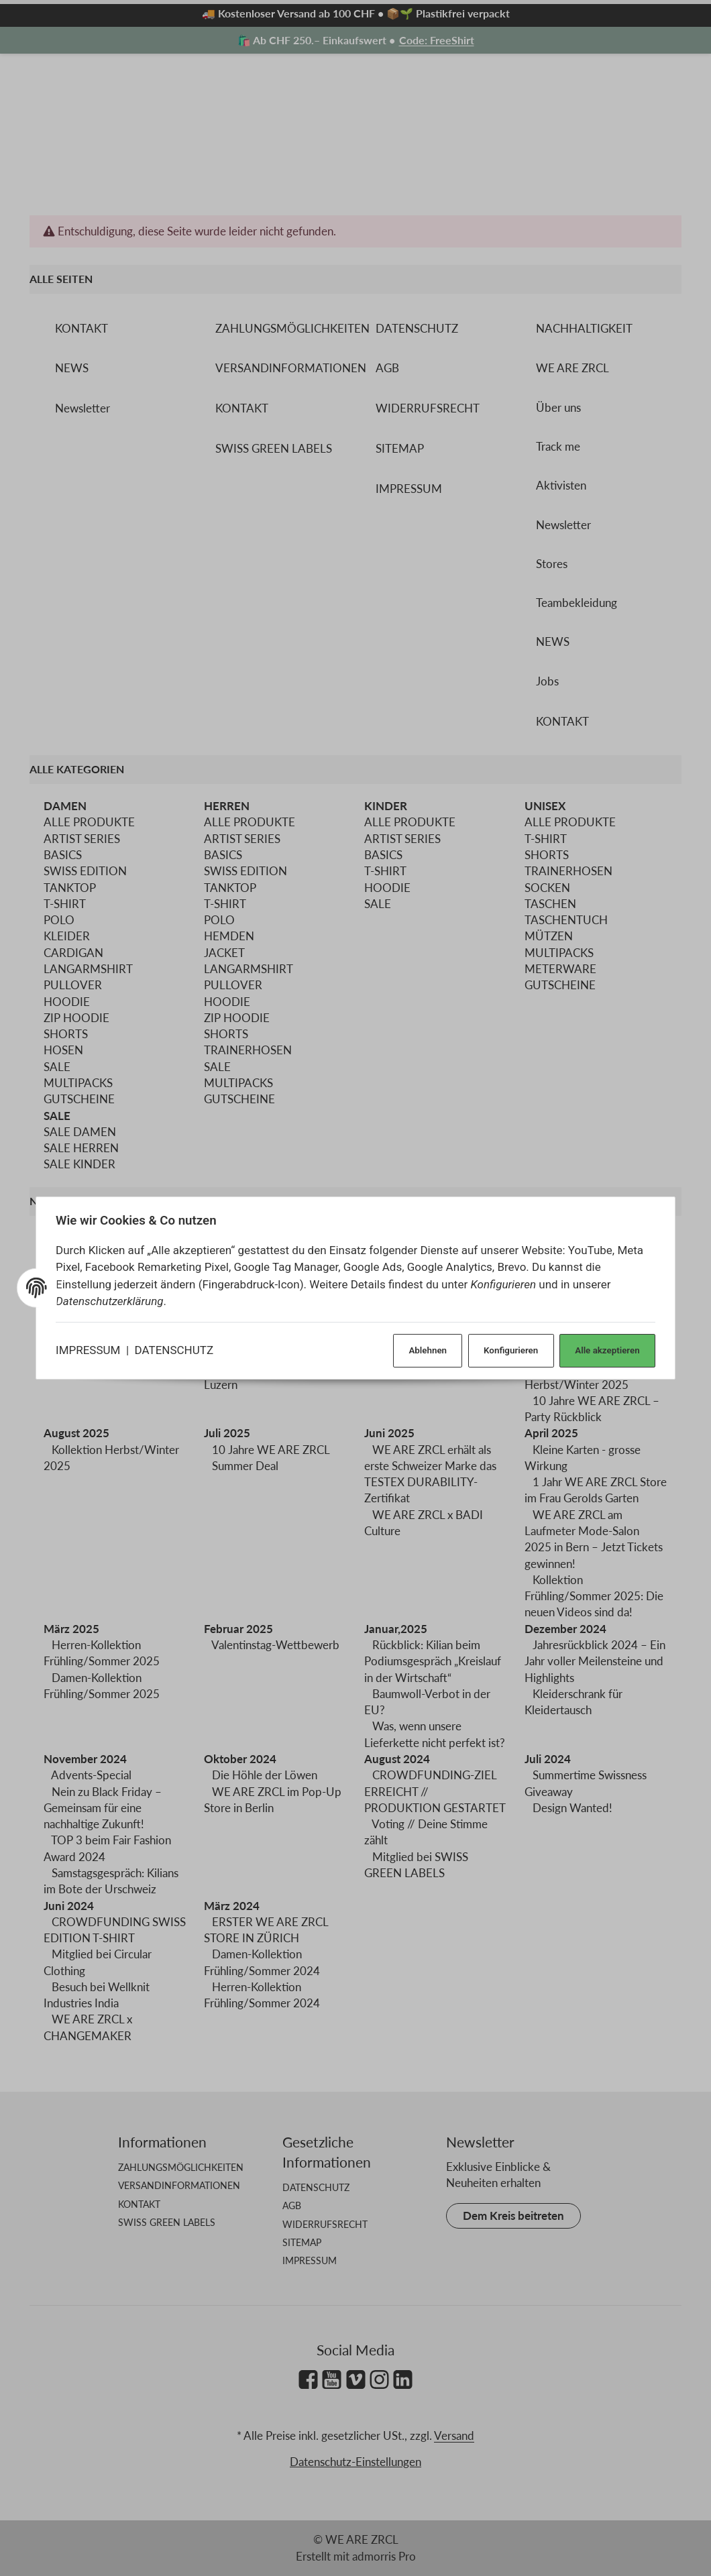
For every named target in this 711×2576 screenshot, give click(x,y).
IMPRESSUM (91, 1348)
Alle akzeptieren (603, 1349)
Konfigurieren (505, 1349)
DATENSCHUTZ (177, 1348)
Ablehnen (420, 1349)
